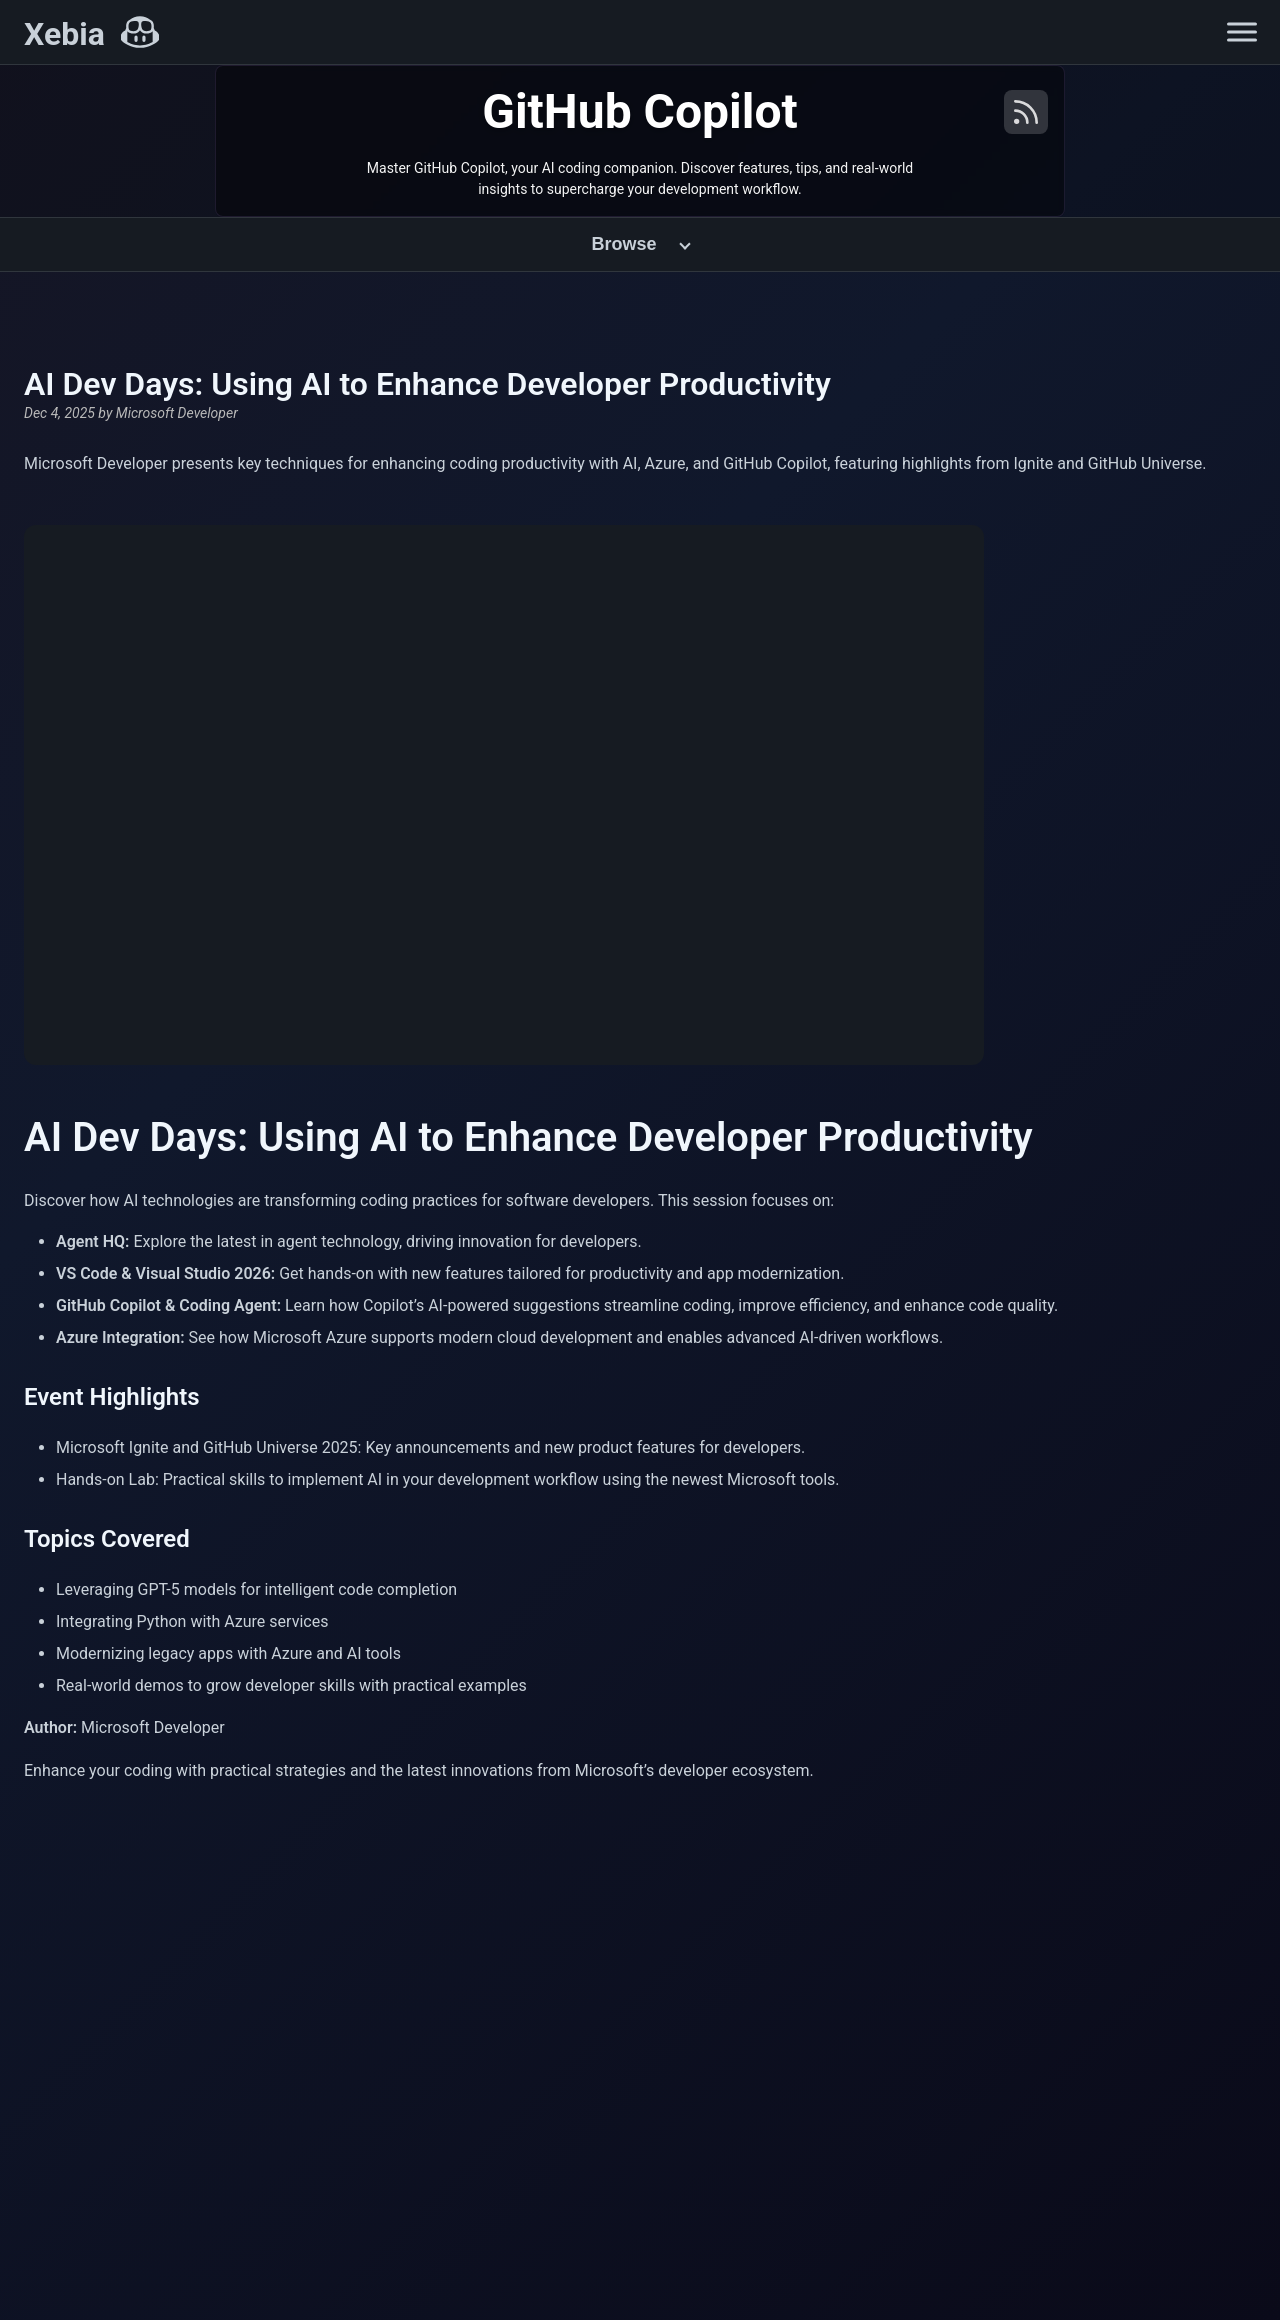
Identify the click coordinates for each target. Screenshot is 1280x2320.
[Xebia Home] (91, 34)
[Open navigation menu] (1242, 32)
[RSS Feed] (1026, 121)
